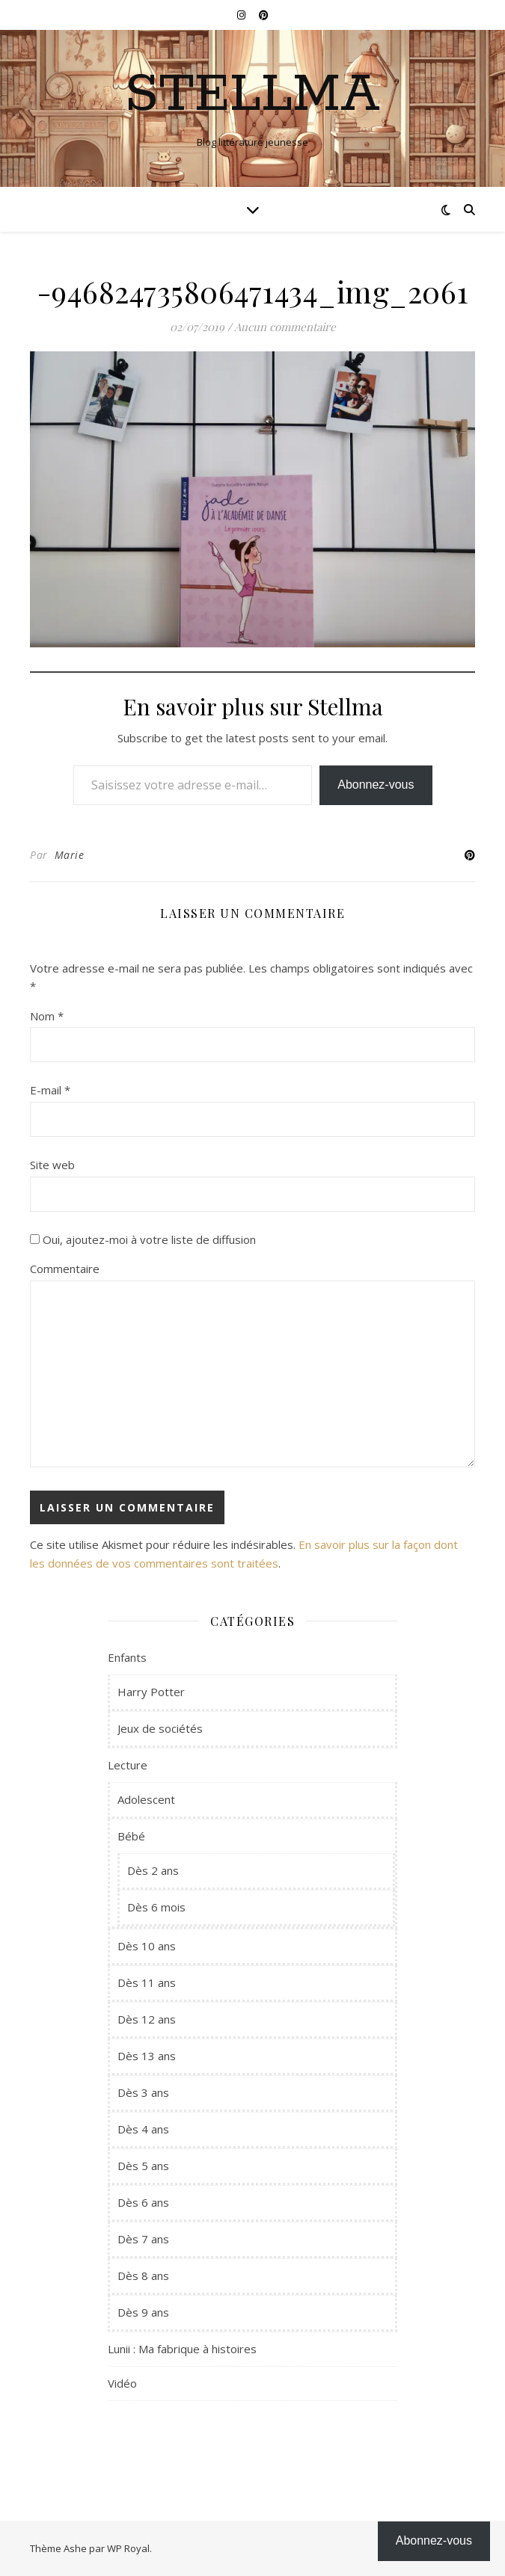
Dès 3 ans (143, 2092)
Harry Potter (151, 1691)
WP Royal (128, 2548)
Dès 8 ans (143, 2275)
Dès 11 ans (146, 1982)
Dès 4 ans (143, 2128)
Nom (47, 1015)
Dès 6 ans (143, 2202)
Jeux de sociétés (160, 1728)
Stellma (252, 96)
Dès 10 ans (146, 1945)
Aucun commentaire (285, 326)
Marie (70, 855)
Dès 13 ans (146, 2055)
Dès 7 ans (143, 2238)
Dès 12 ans (146, 2019)
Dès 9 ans (143, 2312)
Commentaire (65, 1268)
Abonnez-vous (375, 784)
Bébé (131, 1835)
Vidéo (122, 2383)
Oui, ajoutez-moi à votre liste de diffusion (143, 1239)
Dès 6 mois (156, 1906)
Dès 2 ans (153, 1870)
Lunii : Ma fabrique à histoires (182, 2348)
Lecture (127, 1764)
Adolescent (146, 1799)
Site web (52, 1164)
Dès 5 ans (143, 2165)
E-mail (50, 1089)
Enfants (127, 1657)
